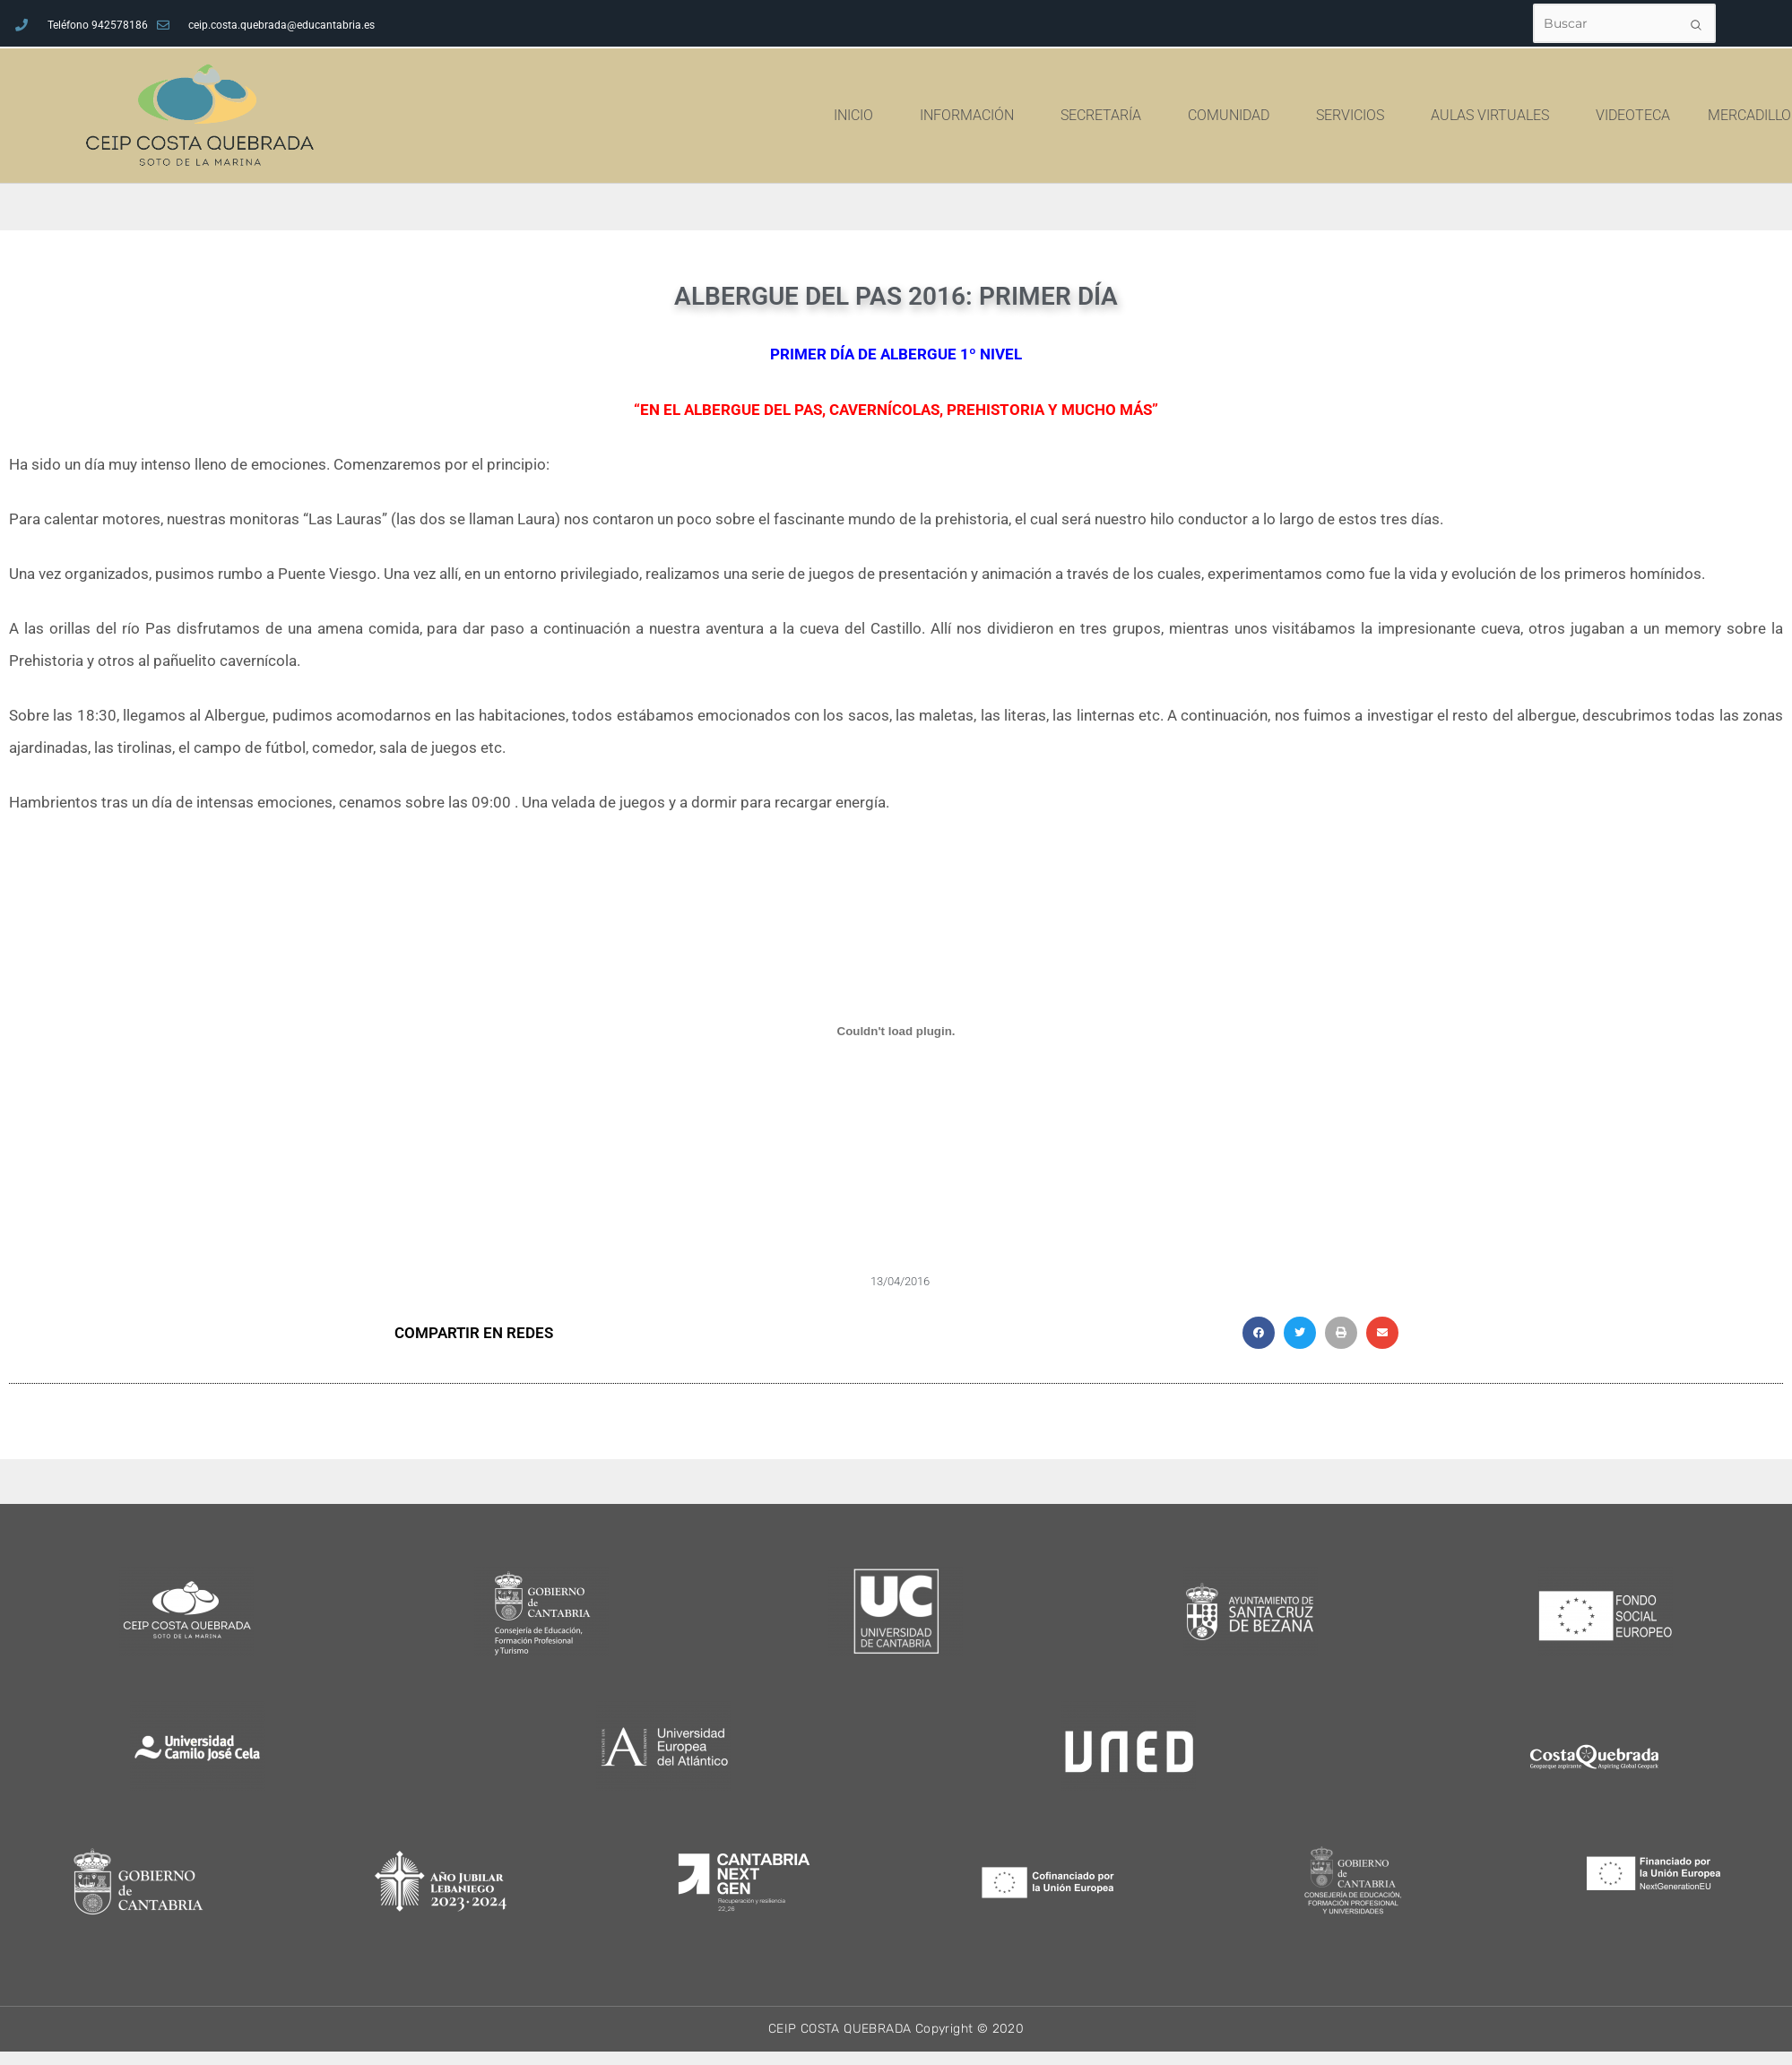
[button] (1258, 1333)
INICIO (972, 116)
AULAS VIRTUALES (1608, 116)
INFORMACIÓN (1085, 116)
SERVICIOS (1468, 116)
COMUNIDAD (1347, 116)
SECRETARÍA (1219, 116)
